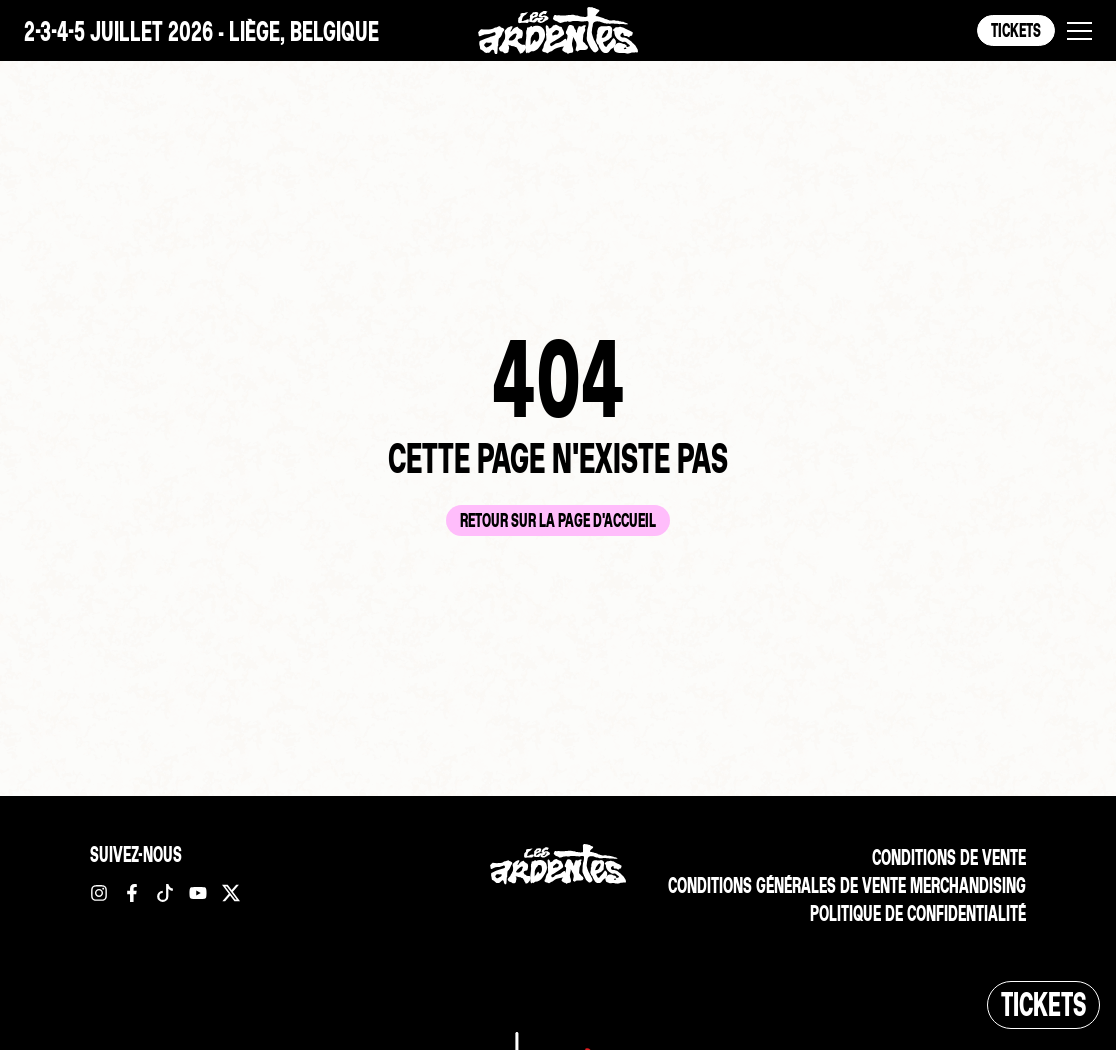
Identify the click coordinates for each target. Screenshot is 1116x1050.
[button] (1079, 31)
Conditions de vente (949, 857)
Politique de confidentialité (918, 913)
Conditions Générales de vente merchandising (847, 885)
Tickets (1016, 30)
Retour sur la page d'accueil (558, 520)
